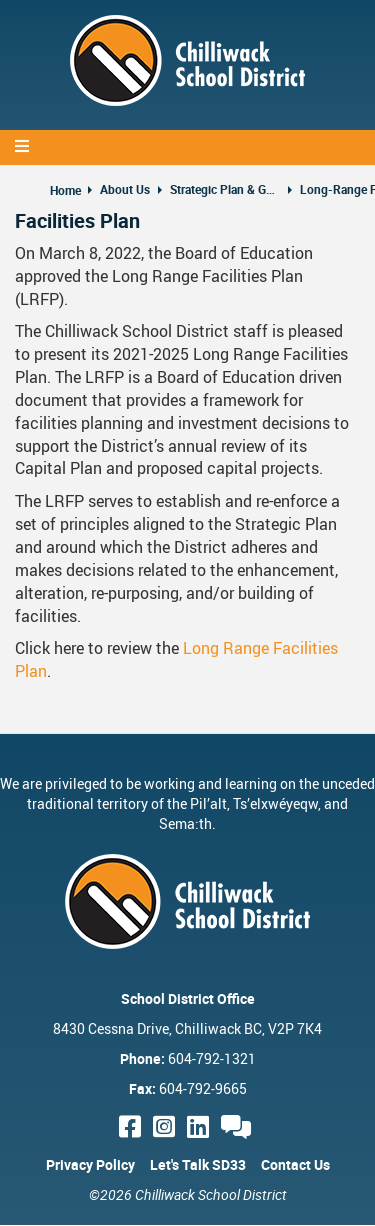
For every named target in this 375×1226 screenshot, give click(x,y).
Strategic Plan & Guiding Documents (225, 189)
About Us (125, 189)
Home (65, 190)
